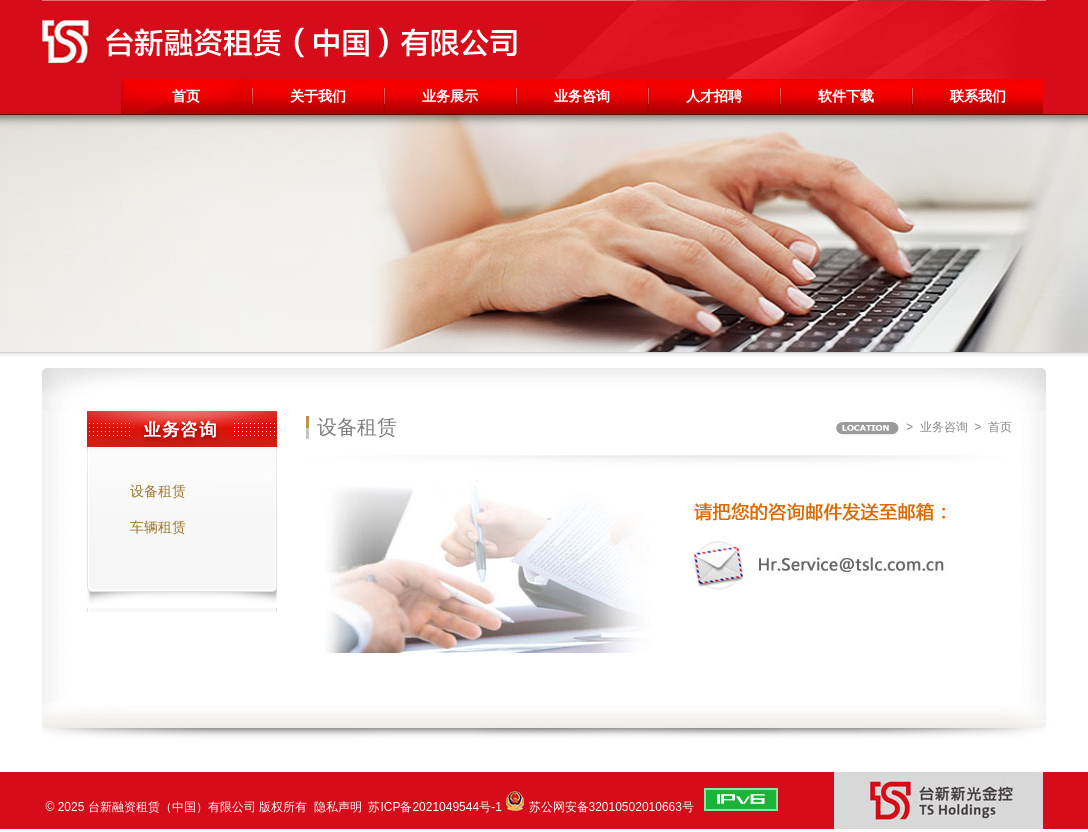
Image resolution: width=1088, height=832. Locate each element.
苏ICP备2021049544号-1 (434, 807)
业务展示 (450, 96)
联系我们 (978, 96)
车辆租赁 (158, 527)
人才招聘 (714, 96)
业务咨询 (582, 96)
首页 (186, 96)
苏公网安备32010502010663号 (611, 807)
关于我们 (318, 96)
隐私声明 (338, 807)
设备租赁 (158, 491)
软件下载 (846, 96)
